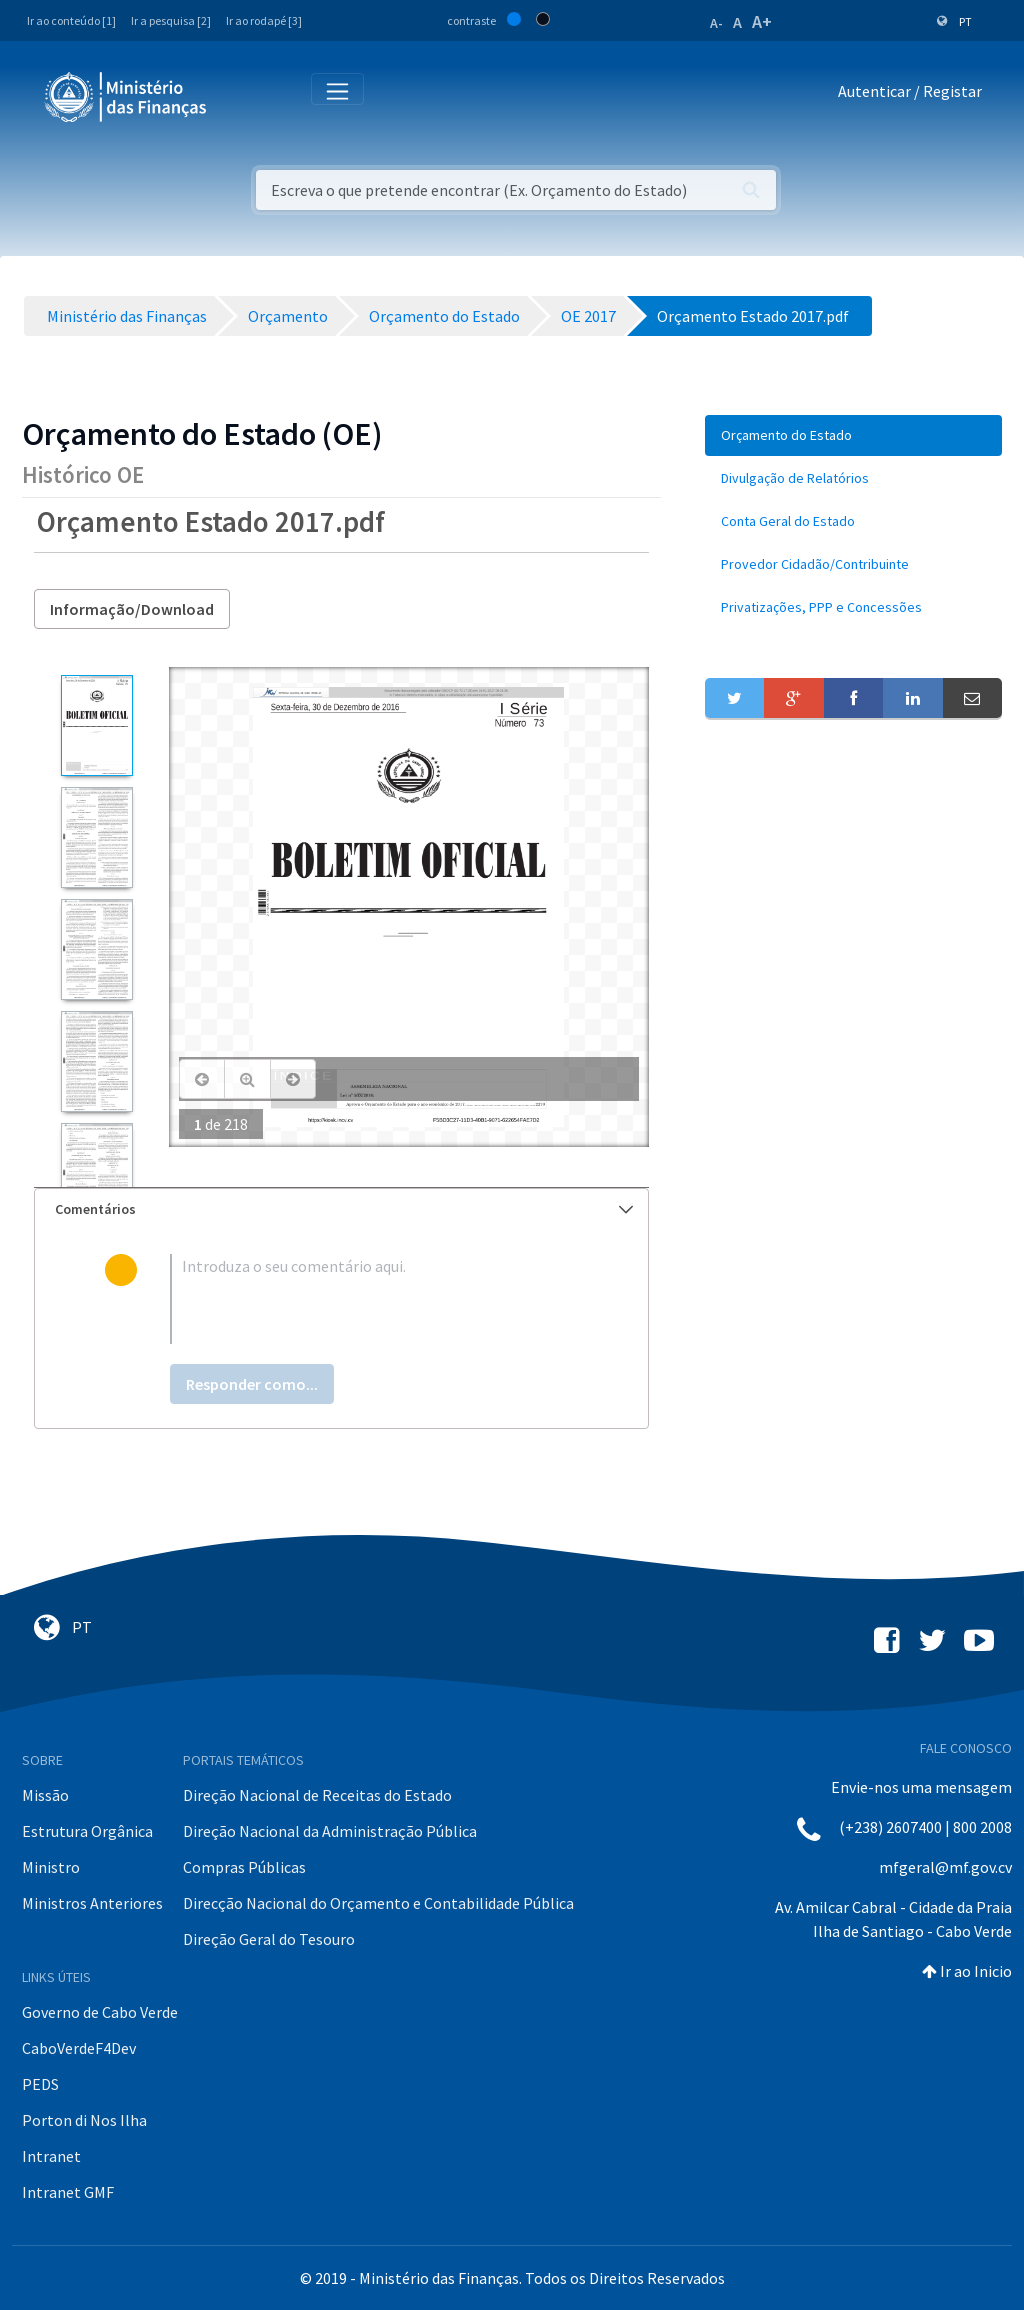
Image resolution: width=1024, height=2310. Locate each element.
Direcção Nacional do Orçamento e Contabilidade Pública (378, 1903)
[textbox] (374, 1299)
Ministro (51, 1867)
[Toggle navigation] (238, 95)
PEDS (40, 2084)
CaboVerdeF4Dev (79, 2048)
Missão (45, 1795)
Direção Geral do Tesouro (269, 1939)
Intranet (51, 2156)
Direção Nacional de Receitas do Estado (317, 1795)
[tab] (341, 1209)
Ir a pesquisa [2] (171, 20)
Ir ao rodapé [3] (264, 20)
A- (716, 23)
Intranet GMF (68, 2192)
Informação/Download (132, 609)
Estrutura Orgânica (87, 1831)
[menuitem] (853, 435)
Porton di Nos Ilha (84, 2120)
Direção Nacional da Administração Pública (330, 1831)
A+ (762, 21)
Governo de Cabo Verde (100, 2012)
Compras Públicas (244, 1867)
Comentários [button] (344, 1209)
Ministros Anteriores (92, 1903)
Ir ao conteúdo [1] (71, 20)
